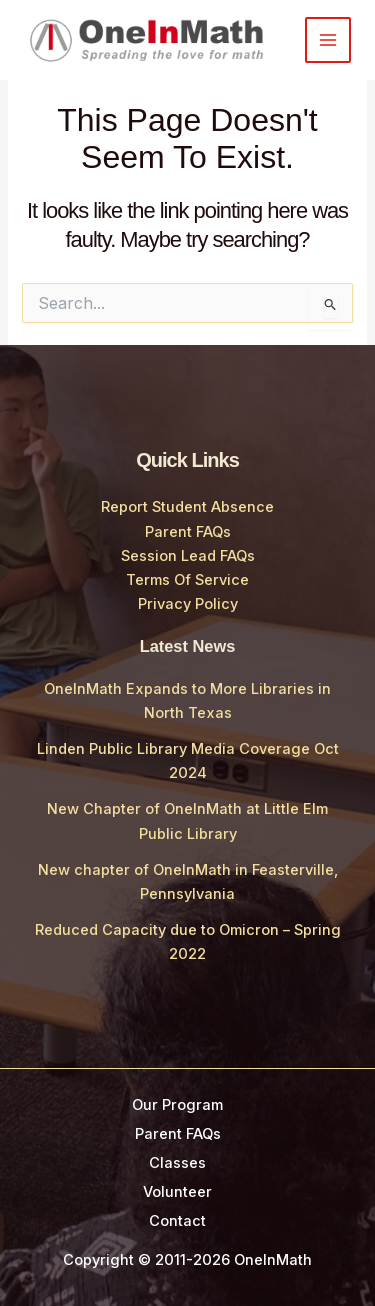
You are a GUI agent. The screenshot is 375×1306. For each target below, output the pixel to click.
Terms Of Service (187, 580)
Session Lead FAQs (188, 556)
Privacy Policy (188, 604)
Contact (177, 1221)
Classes (177, 1163)
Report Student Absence (187, 507)
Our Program (177, 1105)
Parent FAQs (188, 532)
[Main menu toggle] (328, 40)
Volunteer (177, 1192)
